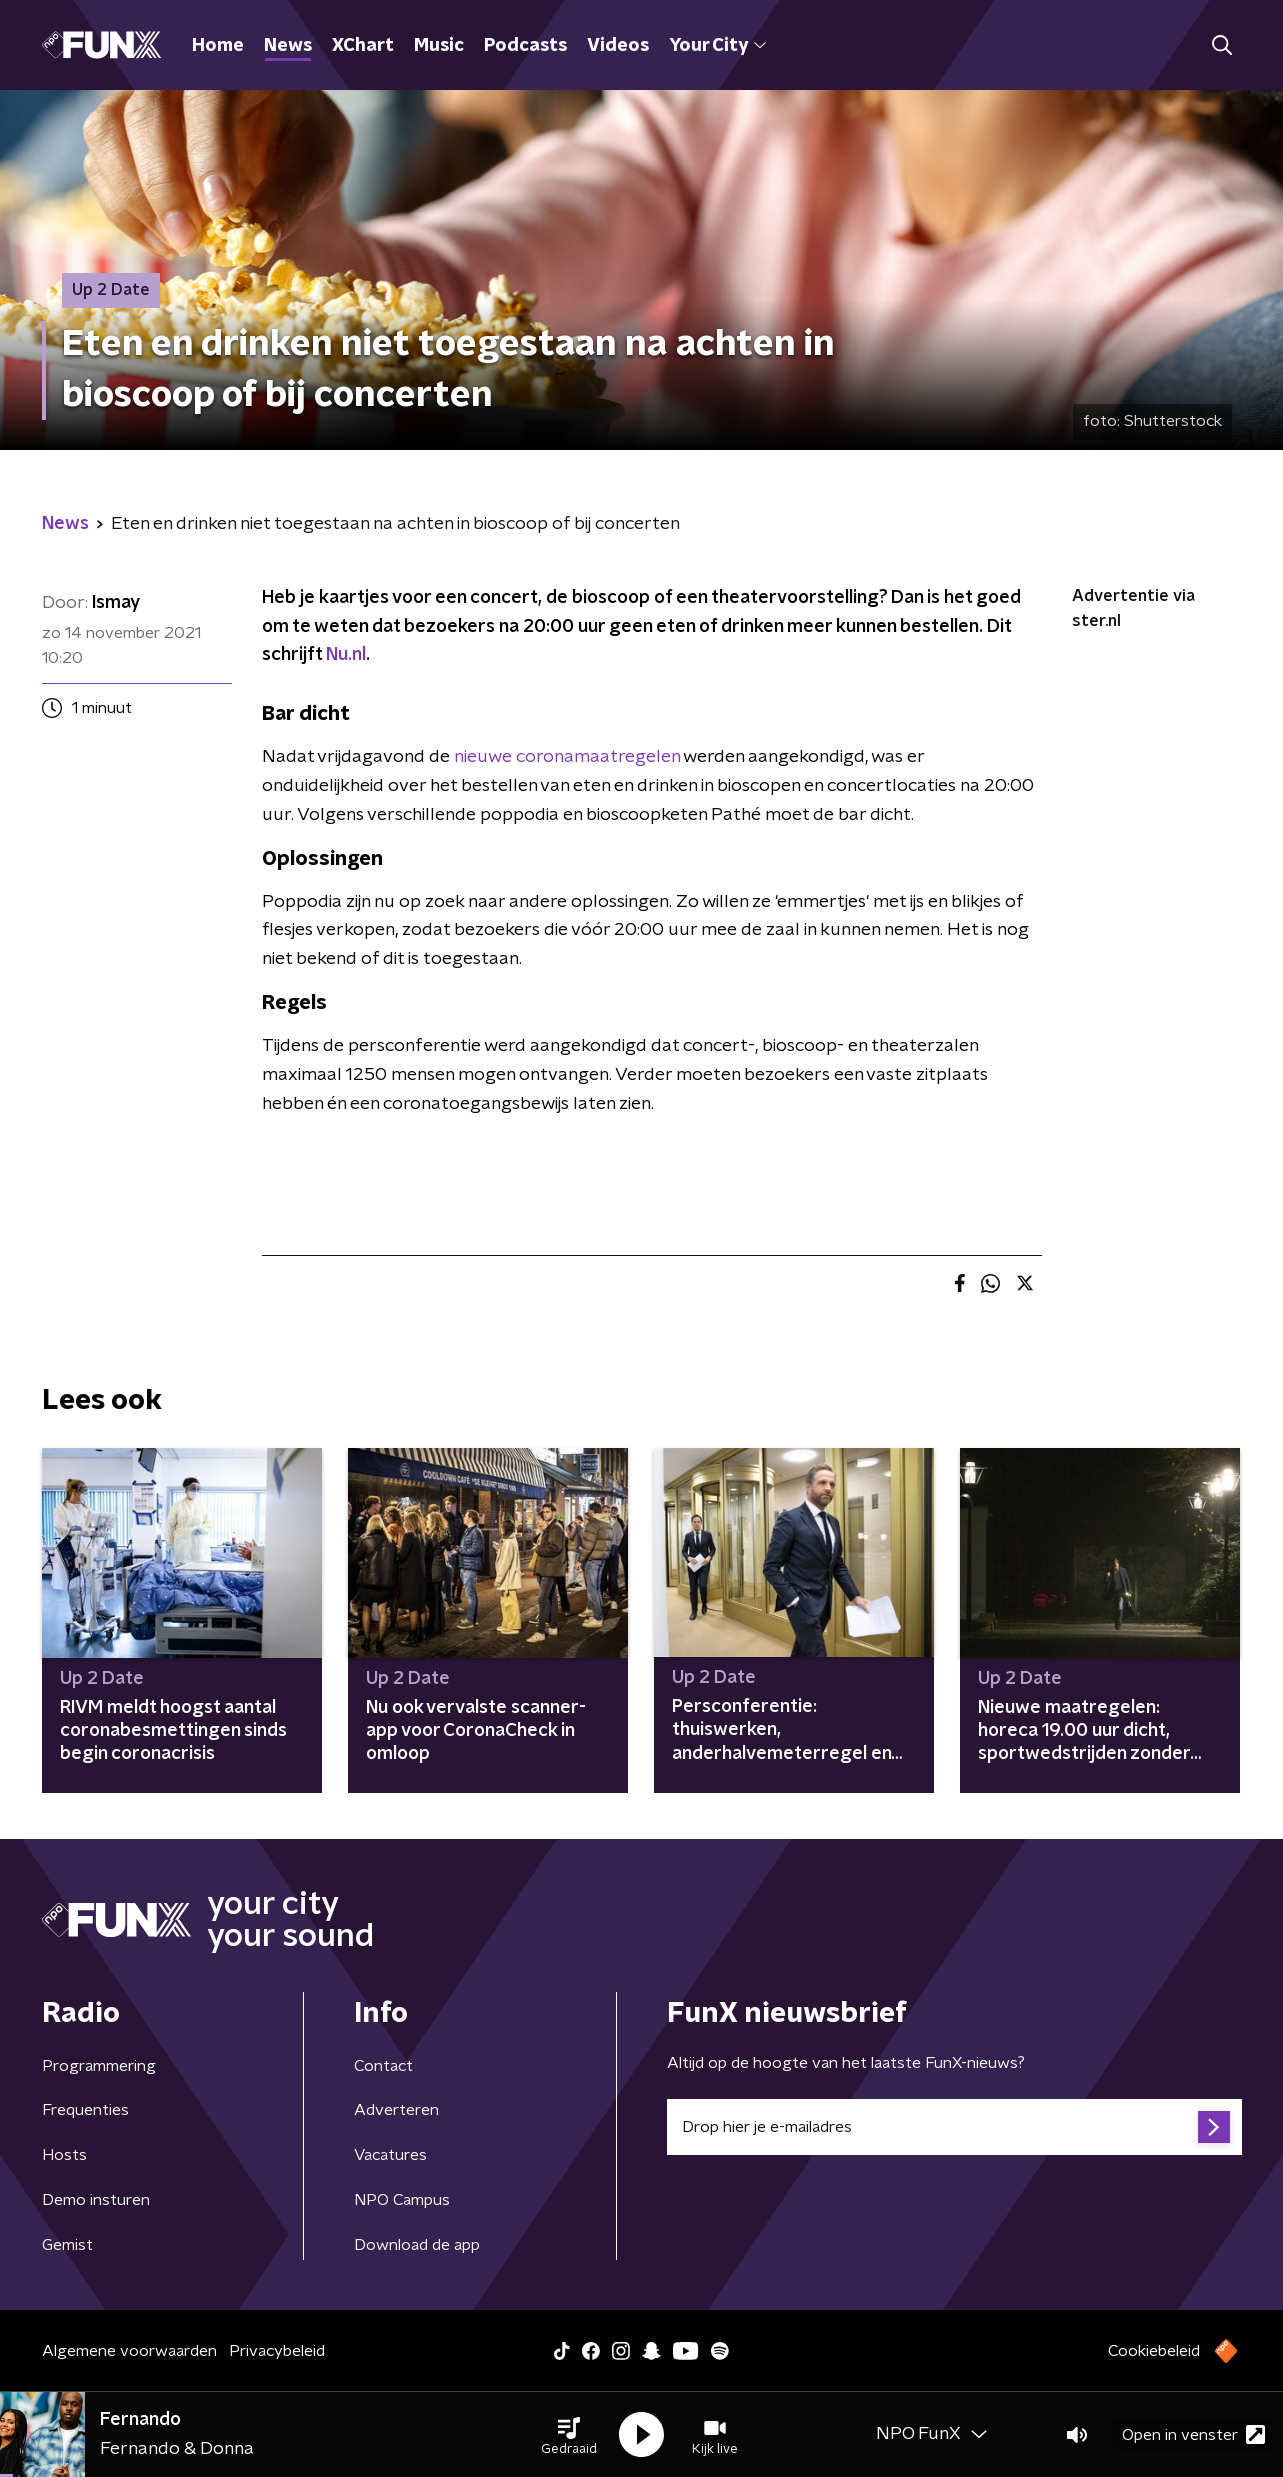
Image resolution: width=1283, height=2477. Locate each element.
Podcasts (525, 46)
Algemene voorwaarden (129, 2351)
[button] (569, 2435)
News (288, 46)
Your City (717, 46)
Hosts (64, 2155)
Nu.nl (346, 655)
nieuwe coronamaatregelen (567, 757)
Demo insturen (96, 2200)
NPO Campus (402, 2200)
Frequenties (85, 2110)
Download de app (417, 2245)
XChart (363, 46)
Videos (618, 46)
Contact (383, 2066)
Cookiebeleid (1154, 2351)
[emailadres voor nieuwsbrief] (954, 2127)
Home (218, 46)
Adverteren (396, 2110)
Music (439, 46)
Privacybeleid (277, 2351)
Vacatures (390, 2155)
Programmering (99, 2066)
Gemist (67, 2245)
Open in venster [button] (1193, 2434)
